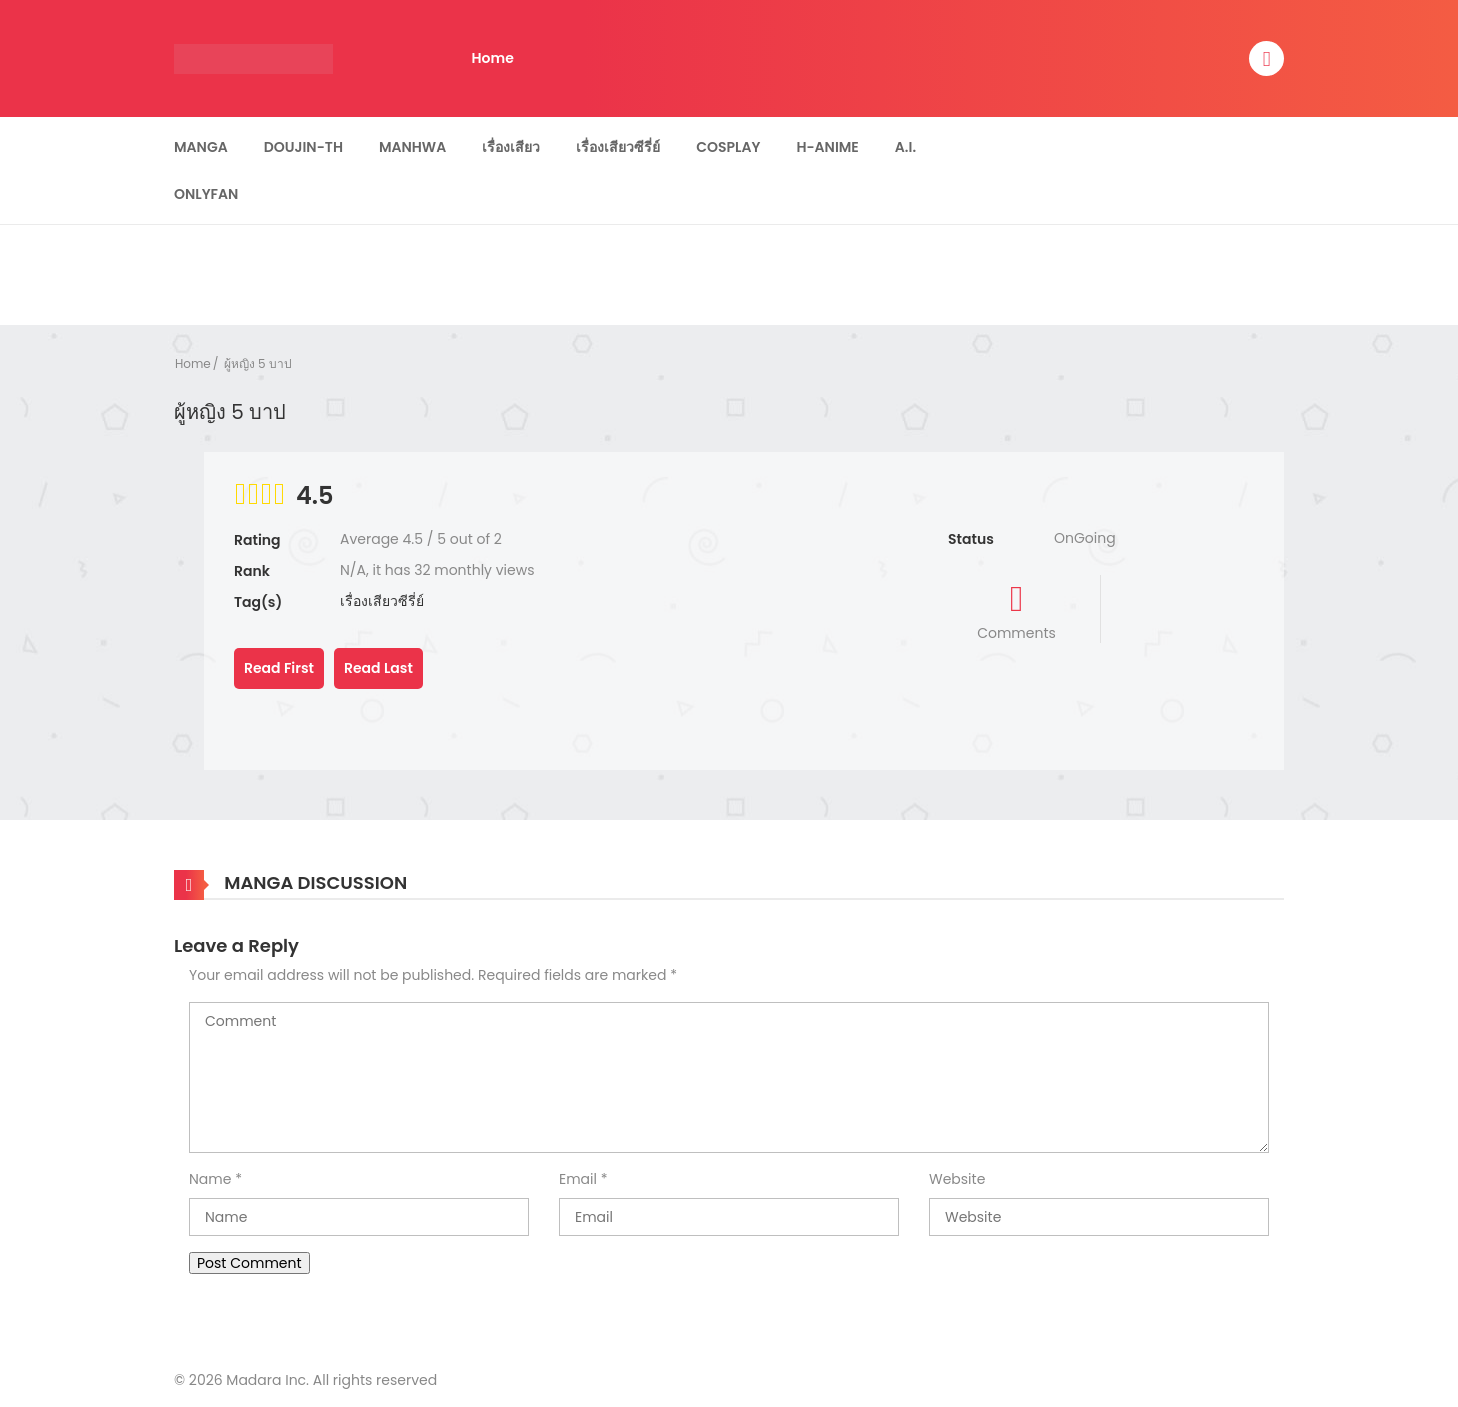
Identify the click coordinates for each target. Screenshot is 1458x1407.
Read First (279, 668)
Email (578, 1179)
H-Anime (827, 147)
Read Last (378, 668)
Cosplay (728, 147)
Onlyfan (206, 194)
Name (210, 1179)
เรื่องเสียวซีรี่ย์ (618, 147)
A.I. (905, 147)
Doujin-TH (303, 147)
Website (957, 1179)
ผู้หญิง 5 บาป (258, 363)
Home (493, 58)
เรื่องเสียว (511, 147)
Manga (201, 147)
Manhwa (412, 147)
